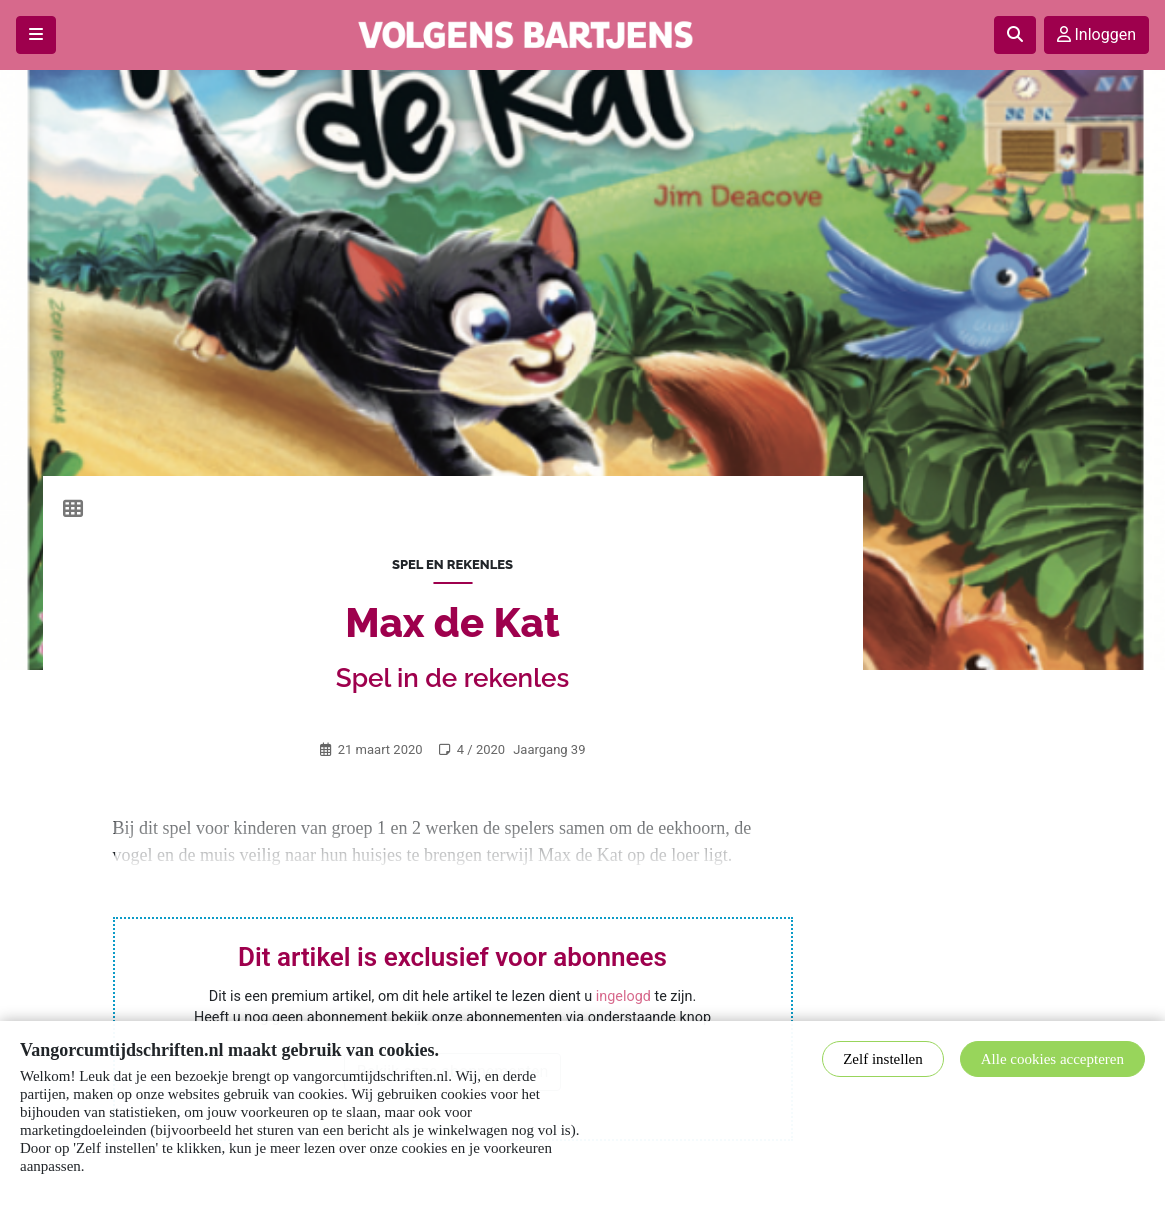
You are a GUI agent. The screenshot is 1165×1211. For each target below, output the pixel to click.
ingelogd (623, 996)
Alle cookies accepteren (1052, 1059)
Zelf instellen (883, 1059)
